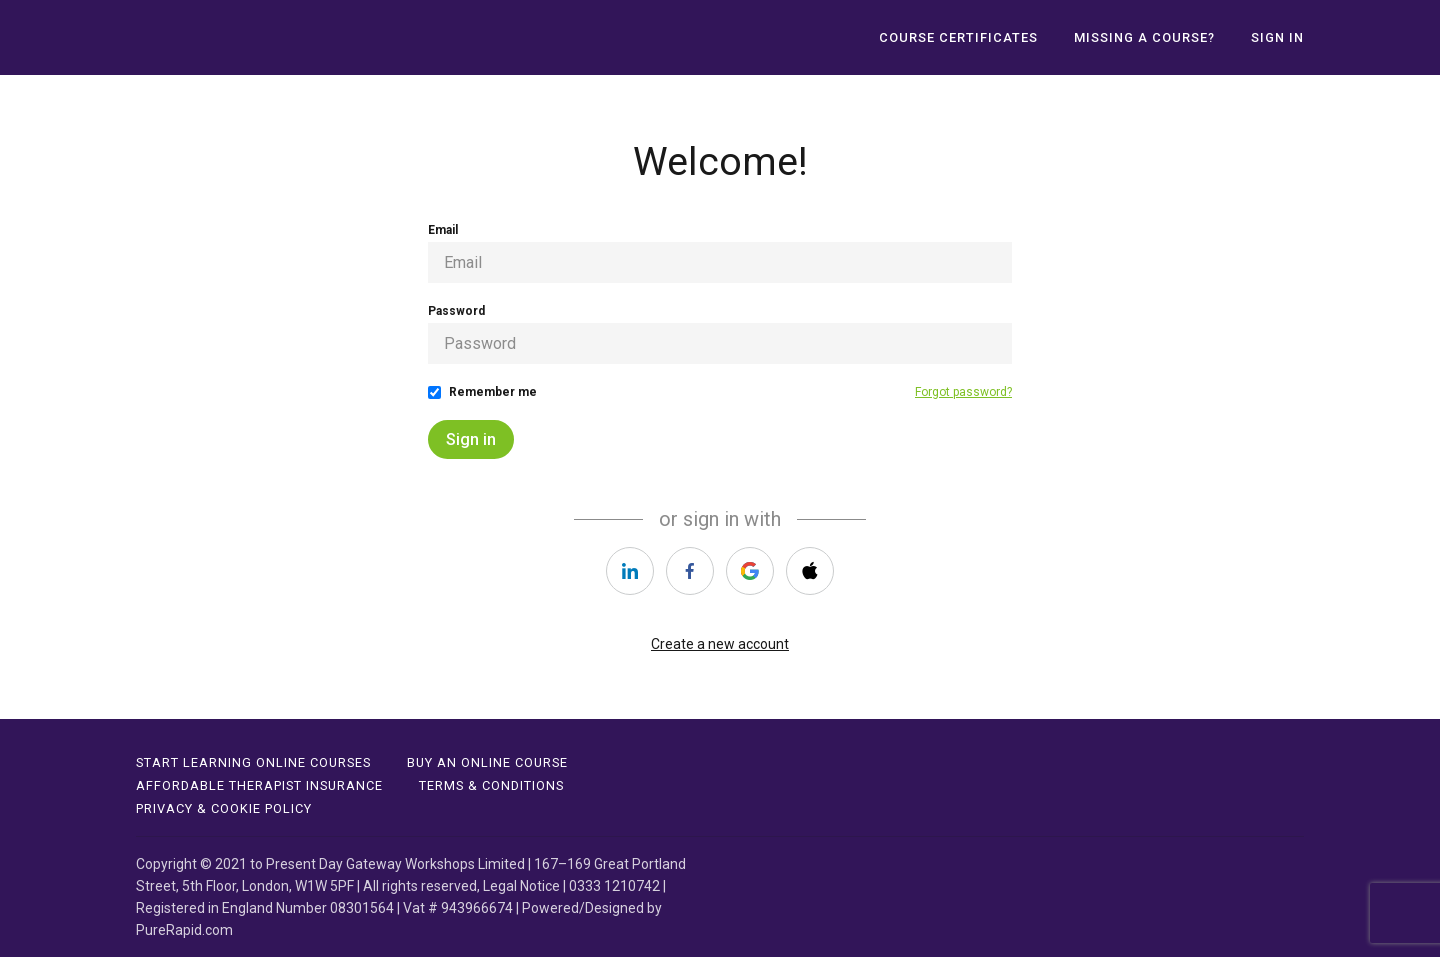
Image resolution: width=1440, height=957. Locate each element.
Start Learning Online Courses (253, 762)
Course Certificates (958, 37)
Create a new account (720, 644)
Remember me (493, 392)
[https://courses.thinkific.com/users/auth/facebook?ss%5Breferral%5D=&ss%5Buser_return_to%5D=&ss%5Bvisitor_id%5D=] (690, 571)
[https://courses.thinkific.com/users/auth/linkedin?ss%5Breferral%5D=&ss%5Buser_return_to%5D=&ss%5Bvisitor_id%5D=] (630, 571)
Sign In (1277, 37)
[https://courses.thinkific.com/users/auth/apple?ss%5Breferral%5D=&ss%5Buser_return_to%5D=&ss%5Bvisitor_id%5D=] (810, 571)
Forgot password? (963, 392)
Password (456, 311)
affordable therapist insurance (259, 785)
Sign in (471, 439)
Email (443, 230)
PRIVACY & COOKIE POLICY (224, 808)
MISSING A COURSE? (1144, 37)
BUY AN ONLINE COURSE (487, 762)
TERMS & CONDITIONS (491, 785)
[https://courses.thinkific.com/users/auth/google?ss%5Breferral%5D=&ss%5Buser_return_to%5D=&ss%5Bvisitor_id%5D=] (750, 571)
